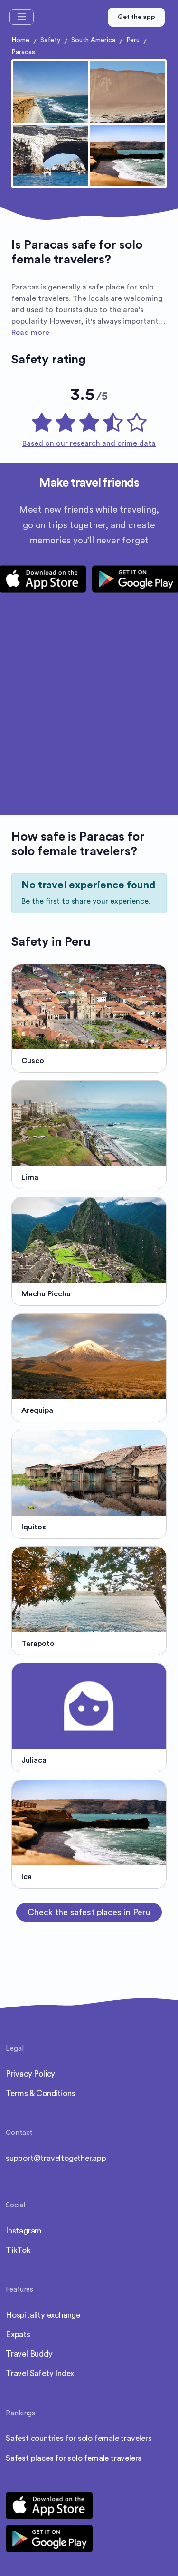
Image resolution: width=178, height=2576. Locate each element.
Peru (133, 40)
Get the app (136, 17)
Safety (50, 40)
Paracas (23, 52)
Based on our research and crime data (89, 443)
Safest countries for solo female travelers (79, 2438)
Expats (18, 2335)
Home (20, 40)
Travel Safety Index (40, 2373)
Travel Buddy (29, 2354)
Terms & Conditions (40, 2093)
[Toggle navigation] (21, 17)
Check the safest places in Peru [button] (89, 1912)
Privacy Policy (30, 2074)
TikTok (18, 2250)
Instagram (24, 2231)
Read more (30, 332)
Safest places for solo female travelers (73, 2458)
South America (93, 40)
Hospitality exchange (43, 2315)
